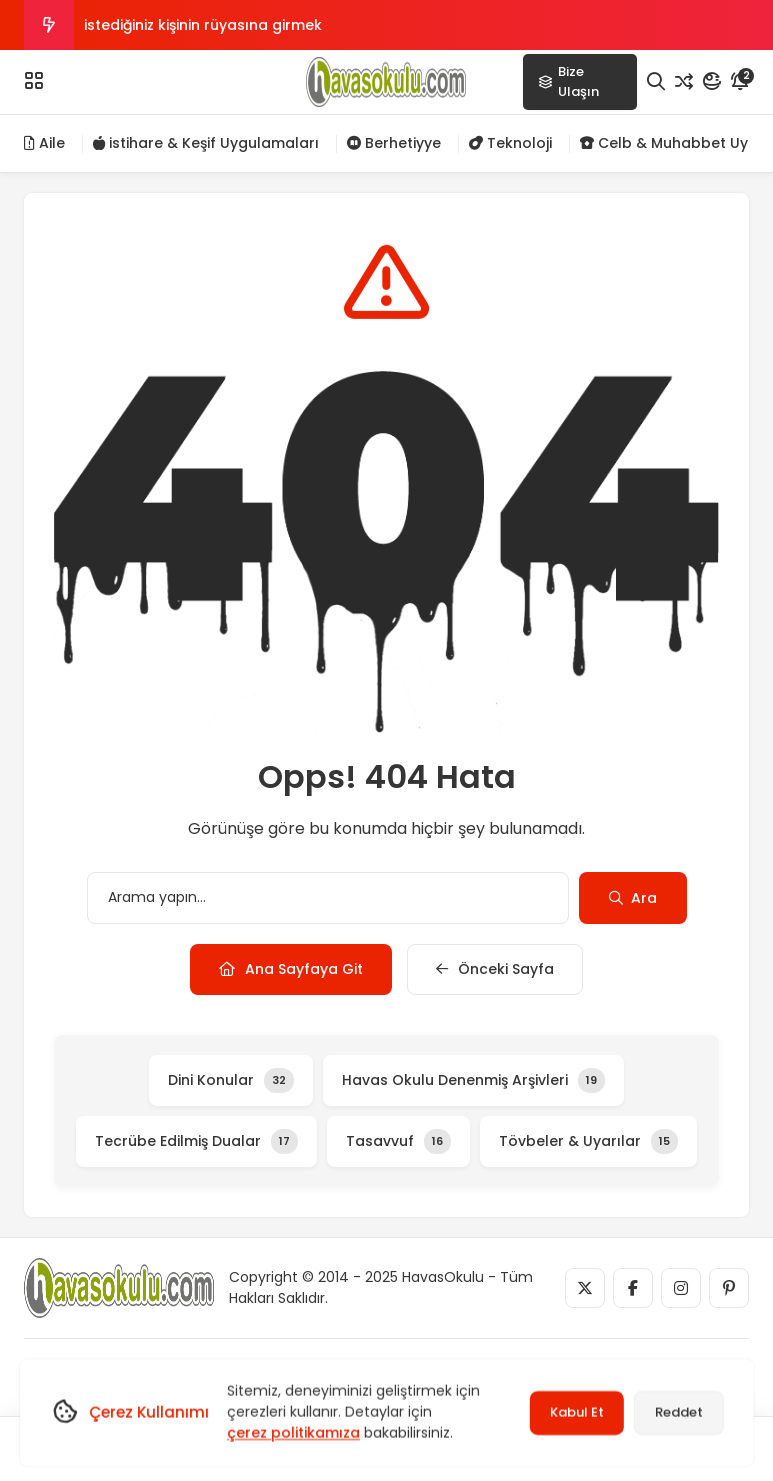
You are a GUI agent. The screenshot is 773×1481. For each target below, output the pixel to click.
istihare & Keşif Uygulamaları (206, 143)
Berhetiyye (394, 143)
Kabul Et (577, 1412)
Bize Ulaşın (568, 81)
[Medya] (585, 1288)
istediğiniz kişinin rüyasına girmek (203, 25)
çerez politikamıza (293, 1433)
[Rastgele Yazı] (684, 82)
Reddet (679, 1412)
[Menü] (34, 81)
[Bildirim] (740, 82)
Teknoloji (510, 143)
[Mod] (712, 82)
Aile (44, 143)
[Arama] (656, 82)
